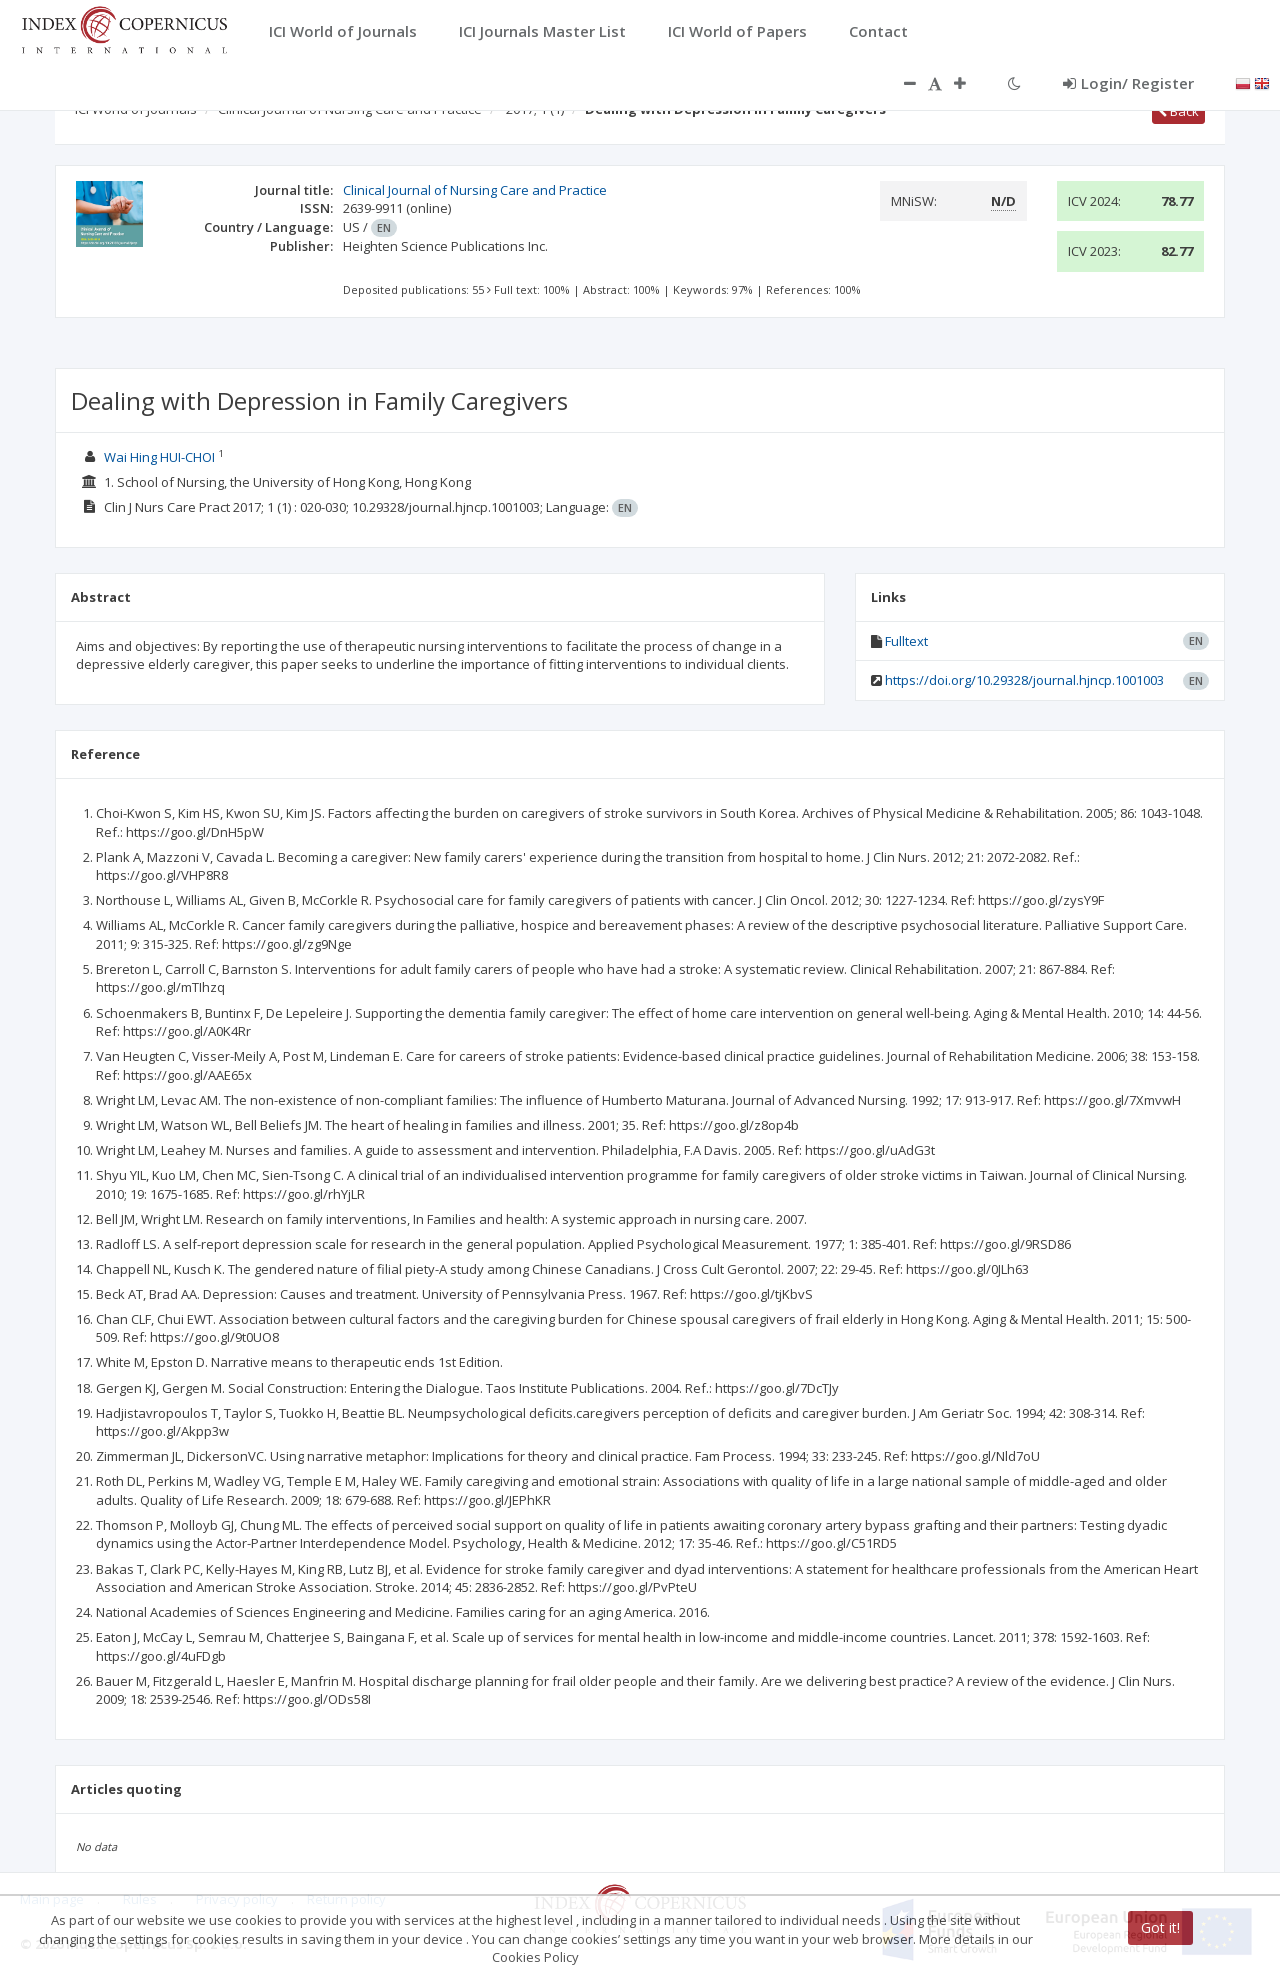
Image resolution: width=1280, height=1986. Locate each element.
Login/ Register (1128, 83)
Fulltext (906, 641)
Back (1178, 111)
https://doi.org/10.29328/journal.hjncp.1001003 (1024, 680)
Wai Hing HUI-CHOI (159, 457)
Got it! (1160, 1927)
